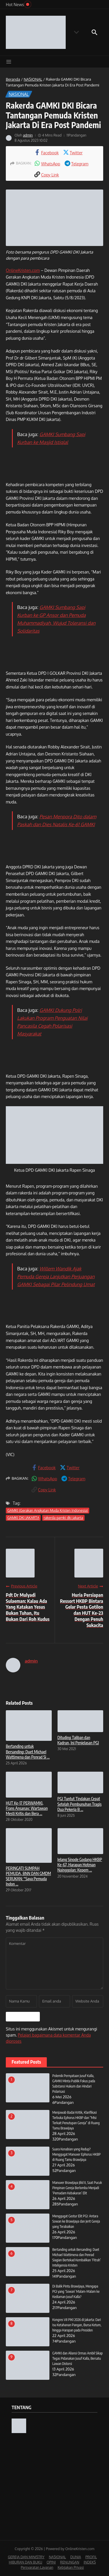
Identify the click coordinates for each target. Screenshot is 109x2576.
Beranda (13, 79)
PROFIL (91, 2557)
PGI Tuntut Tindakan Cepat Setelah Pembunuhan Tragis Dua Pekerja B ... (80, 1804)
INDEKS (90, 2562)
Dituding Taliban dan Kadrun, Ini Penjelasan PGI (78, 1740)
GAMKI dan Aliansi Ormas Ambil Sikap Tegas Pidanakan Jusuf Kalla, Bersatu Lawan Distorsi (77, 2358)
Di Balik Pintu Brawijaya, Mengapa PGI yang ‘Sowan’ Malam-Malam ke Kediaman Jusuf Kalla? (76, 2291)
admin (28, 135)
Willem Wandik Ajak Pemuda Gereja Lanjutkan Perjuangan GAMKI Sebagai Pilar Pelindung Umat (56, 1276)
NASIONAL (33, 79)
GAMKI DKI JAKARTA (23, 1517)
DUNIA (75, 2557)
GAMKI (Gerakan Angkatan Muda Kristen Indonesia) (47, 1510)
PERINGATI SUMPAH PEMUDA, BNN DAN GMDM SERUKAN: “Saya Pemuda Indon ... (28, 1876)
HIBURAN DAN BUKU (25, 2562)
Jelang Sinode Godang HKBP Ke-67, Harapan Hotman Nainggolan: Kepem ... (80, 1864)
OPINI (51, 2562)
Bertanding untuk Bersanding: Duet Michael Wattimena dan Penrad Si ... (28, 1751)
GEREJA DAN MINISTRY (26, 2557)
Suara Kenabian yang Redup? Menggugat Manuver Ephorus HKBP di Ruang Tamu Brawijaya (76, 2154)
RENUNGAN (69, 2562)
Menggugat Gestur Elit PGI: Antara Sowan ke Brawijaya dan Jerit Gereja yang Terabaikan (76, 2221)
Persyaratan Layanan (37, 2567)
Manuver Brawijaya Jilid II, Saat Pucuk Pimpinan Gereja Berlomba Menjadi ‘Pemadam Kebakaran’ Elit (77, 2187)
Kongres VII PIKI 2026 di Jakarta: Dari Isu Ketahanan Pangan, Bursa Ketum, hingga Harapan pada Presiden (76, 2324)
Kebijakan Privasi (71, 2567)
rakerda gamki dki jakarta (63, 1517)
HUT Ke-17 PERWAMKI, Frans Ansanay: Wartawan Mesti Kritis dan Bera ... (27, 1808)
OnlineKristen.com (23, 270)
